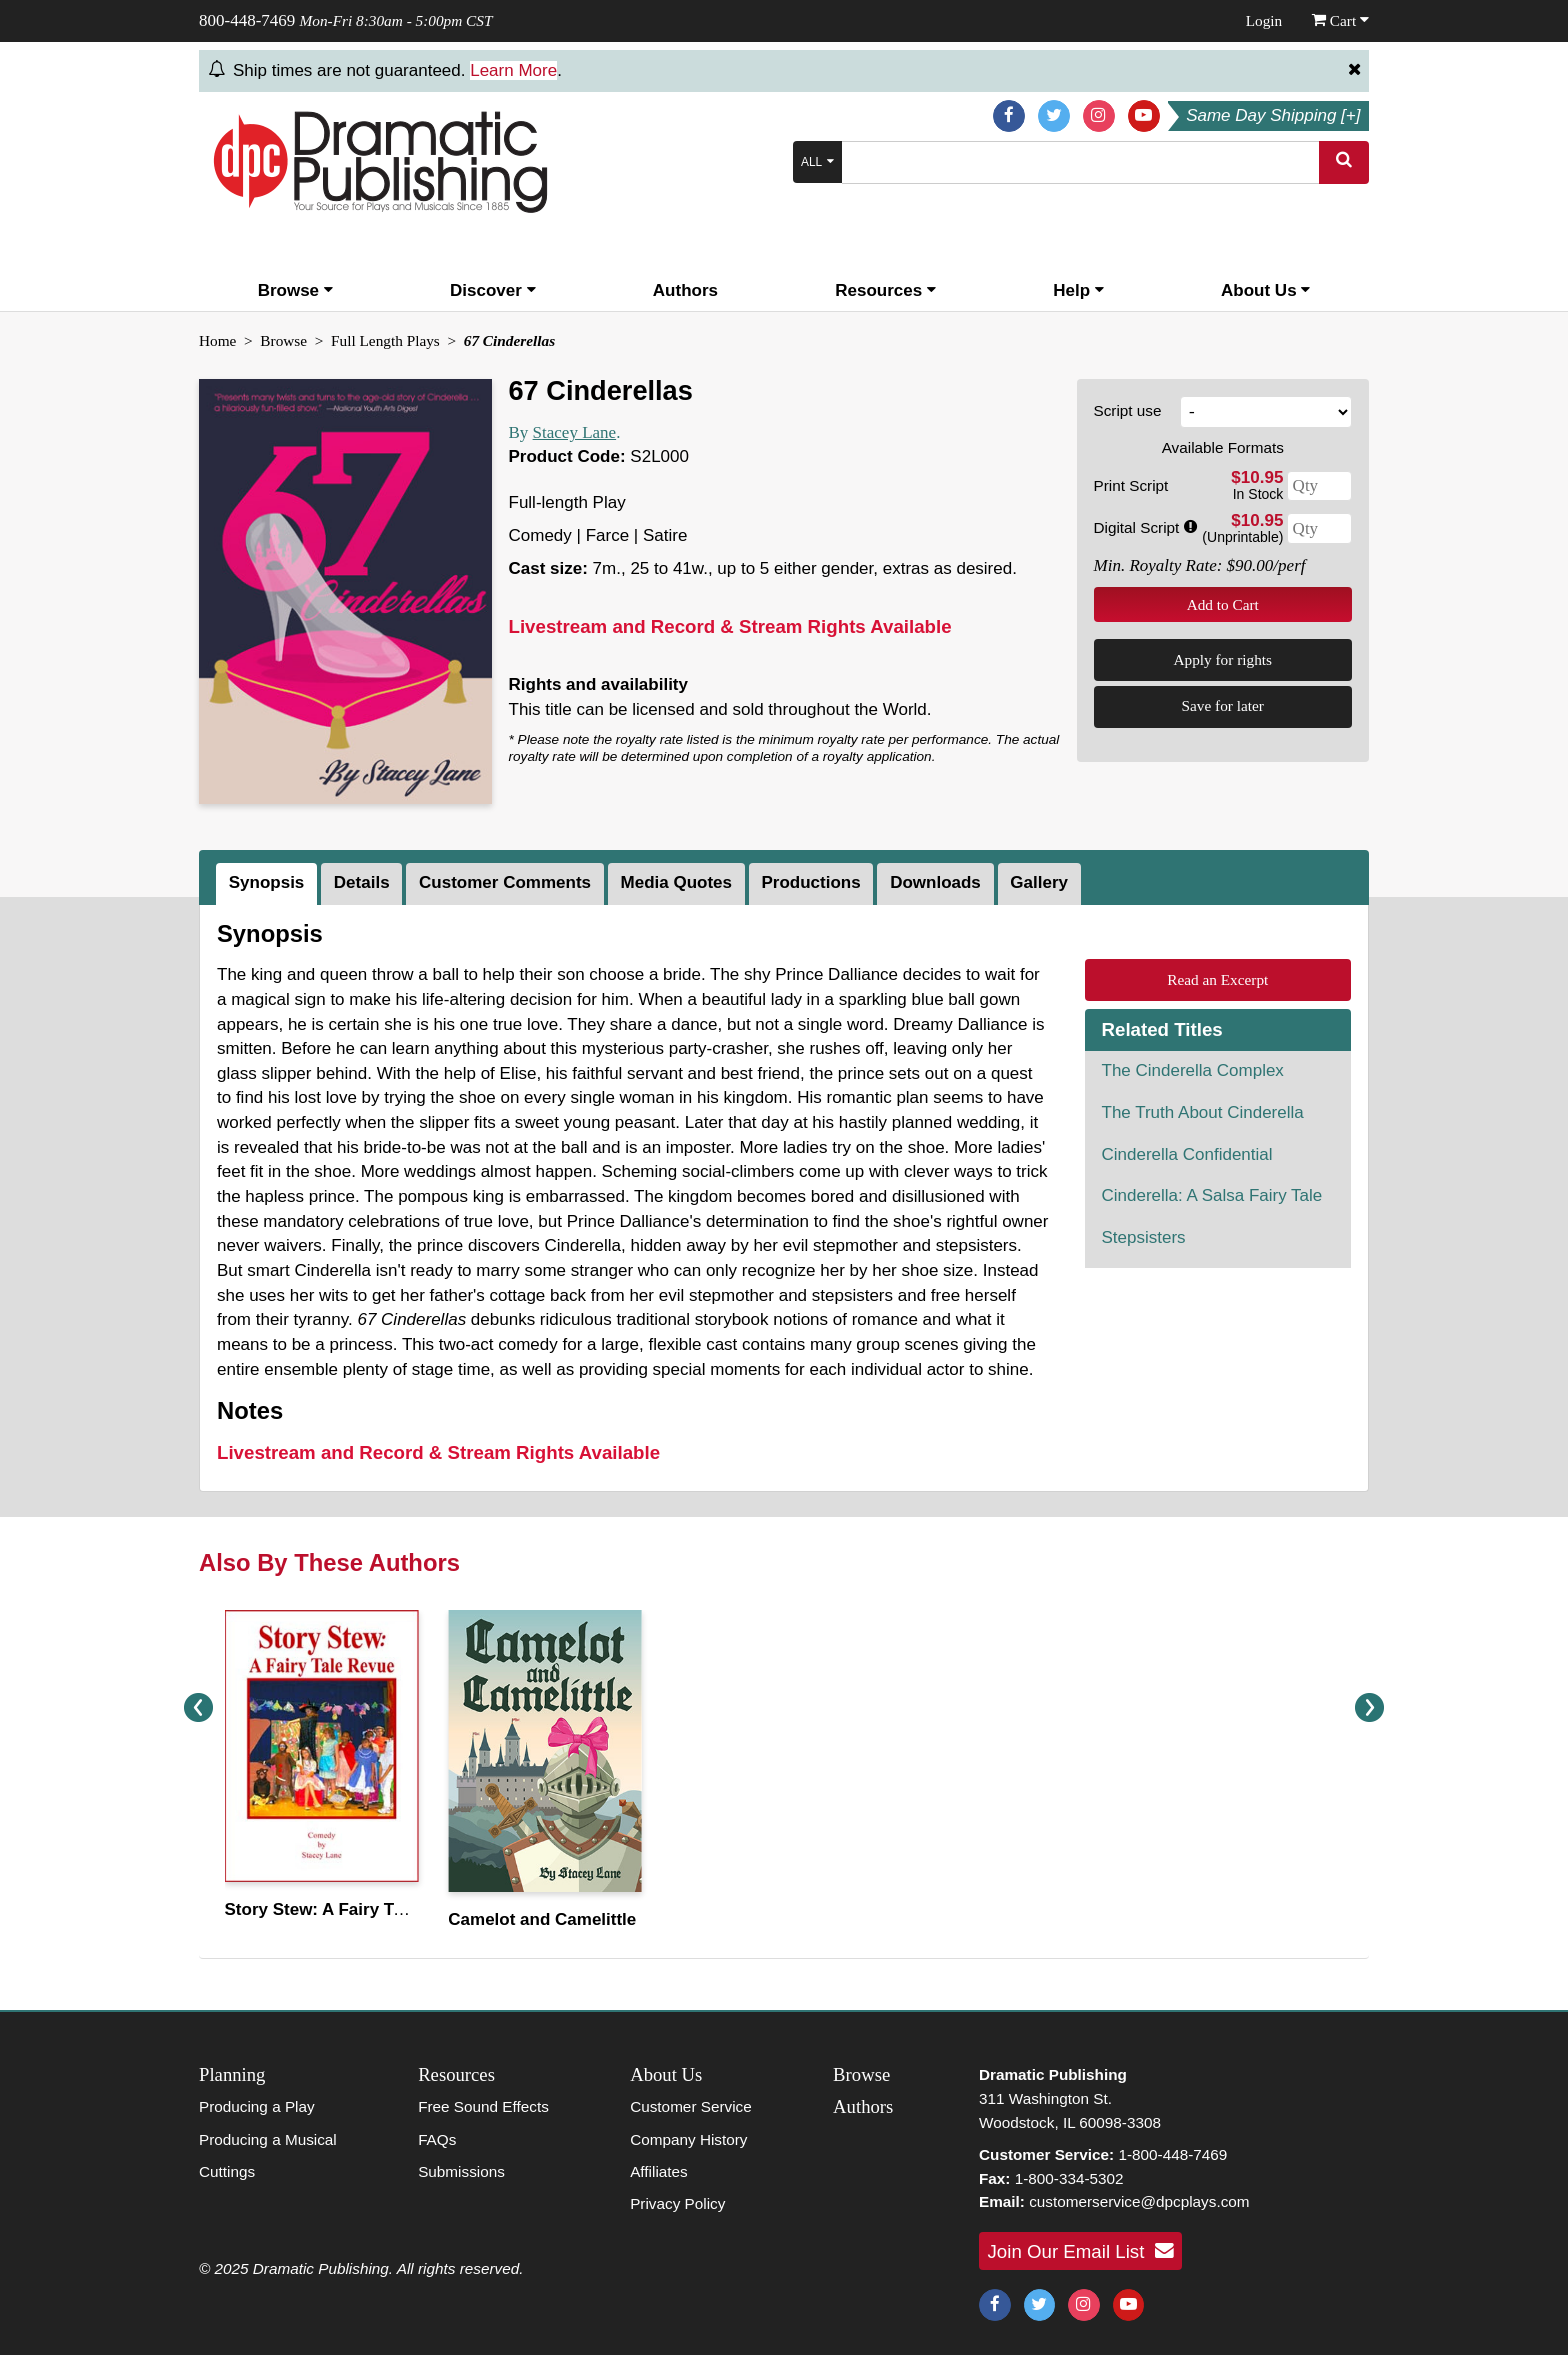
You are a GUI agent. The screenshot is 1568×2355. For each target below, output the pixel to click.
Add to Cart (1223, 604)
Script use (1128, 410)
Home (217, 340)
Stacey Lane (575, 432)
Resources (885, 290)
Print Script (1131, 485)
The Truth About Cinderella (1203, 1112)
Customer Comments (505, 882)
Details (362, 882)
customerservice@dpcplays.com (1139, 2201)
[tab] (268, 884)
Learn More (513, 70)
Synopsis (267, 882)
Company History (688, 2139)
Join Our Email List (1081, 2251)
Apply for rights (1222, 659)
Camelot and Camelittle (542, 1919)
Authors (685, 290)
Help (1078, 290)
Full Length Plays (385, 340)
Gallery (1039, 882)
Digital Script (1145, 527)
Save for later (1223, 705)
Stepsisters (1144, 1237)
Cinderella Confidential (1187, 1154)
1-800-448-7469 (1172, 2154)
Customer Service (691, 2106)
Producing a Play (257, 2106)
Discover (493, 290)
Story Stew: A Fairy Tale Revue (348, 1909)
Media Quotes (676, 882)
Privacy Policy (677, 2203)
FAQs (437, 2139)
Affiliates (659, 2171)
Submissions (461, 2171)
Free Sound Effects (483, 2106)
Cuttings (227, 2171)
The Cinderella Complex (1193, 1070)
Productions (810, 882)
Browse (295, 290)
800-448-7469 (247, 20)
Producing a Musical (268, 2139)
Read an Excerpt (1217, 979)
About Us (1265, 290)
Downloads (935, 882)
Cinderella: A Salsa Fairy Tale (1212, 1195)
